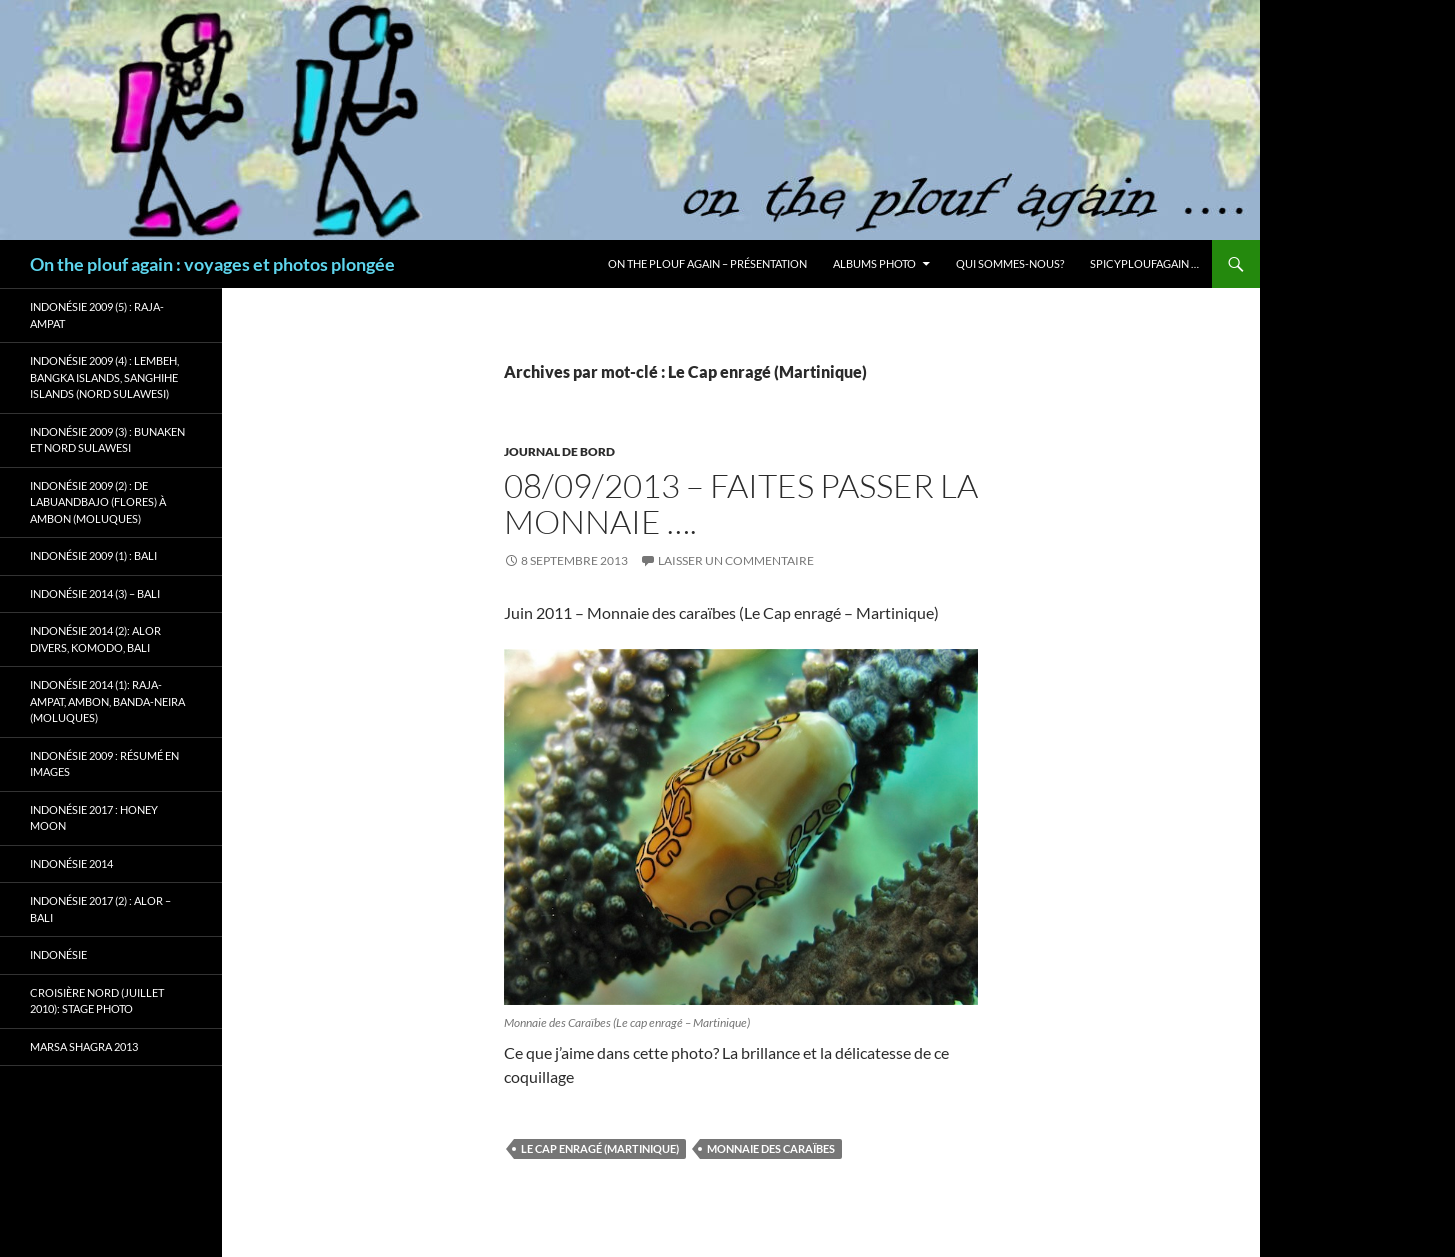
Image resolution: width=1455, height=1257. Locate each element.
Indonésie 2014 (71, 863)
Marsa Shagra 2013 (84, 1046)
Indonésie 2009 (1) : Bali (93, 555)
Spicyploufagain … (1144, 263)
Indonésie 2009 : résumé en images (104, 764)
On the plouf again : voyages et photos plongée (212, 264)
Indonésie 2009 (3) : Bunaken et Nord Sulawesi (107, 440)
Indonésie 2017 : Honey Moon (94, 818)
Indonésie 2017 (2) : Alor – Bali (100, 909)
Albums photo (874, 263)
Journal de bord (559, 451)
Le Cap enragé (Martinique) (600, 1148)
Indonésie (58, 954)
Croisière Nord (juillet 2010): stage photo (97, 1001)
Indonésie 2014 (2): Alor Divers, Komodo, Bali (95, 639)
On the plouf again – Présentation (707, 263)
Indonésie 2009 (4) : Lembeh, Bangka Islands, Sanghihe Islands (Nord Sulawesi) (104, 377)
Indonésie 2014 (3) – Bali (95, 593)
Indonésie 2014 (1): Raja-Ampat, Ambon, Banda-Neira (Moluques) (107, 701)
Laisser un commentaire (736, 560)
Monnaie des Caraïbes (771, 1148)
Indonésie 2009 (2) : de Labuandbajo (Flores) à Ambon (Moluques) (98, 502)
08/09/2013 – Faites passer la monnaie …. (741, 503)
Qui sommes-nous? (1010, 263)
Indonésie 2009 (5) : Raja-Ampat (97, 315)
